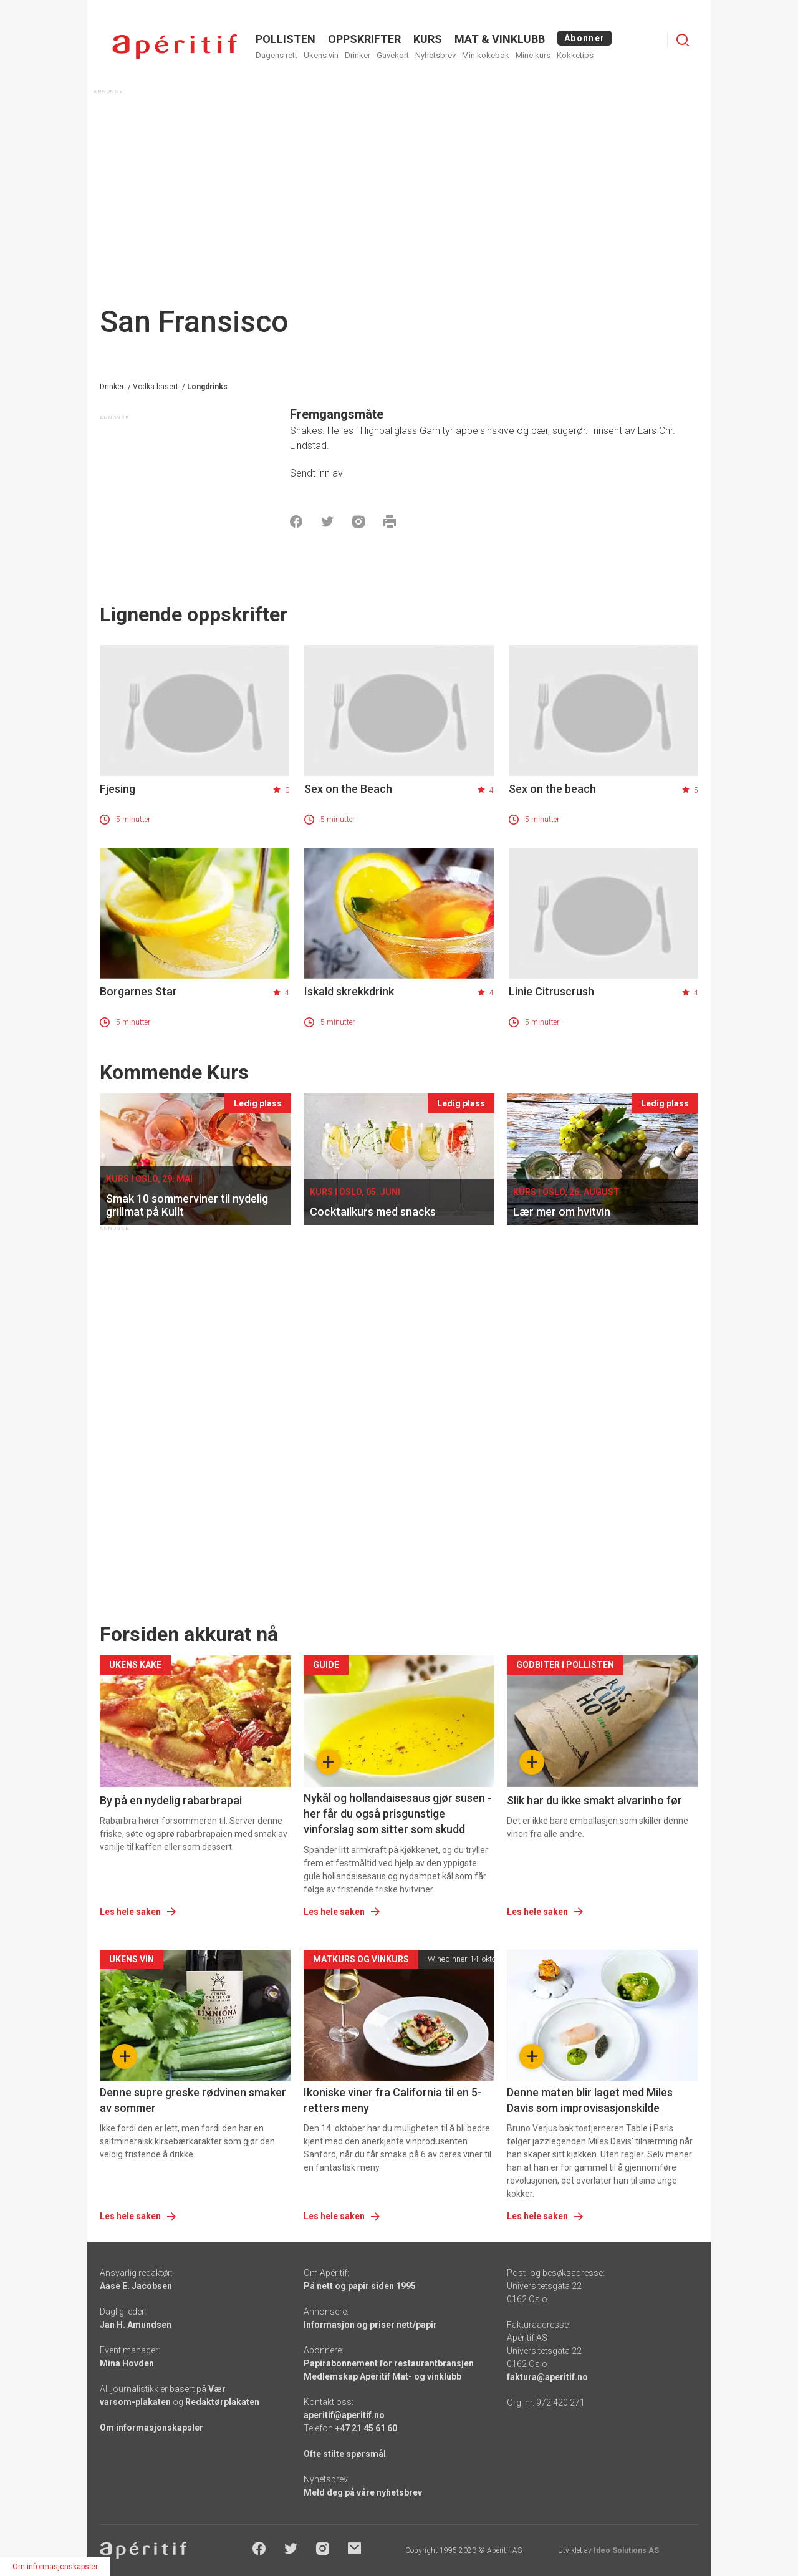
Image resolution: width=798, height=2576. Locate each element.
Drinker (357, 55)
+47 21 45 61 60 (366, 2428)
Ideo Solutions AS (626, 2550)
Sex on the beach (552, 788)
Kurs (427, 39)
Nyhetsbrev (435, 55)
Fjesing (117, 788)
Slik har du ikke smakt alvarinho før (594, 1800)
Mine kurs (533, 55)
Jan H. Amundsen (135, 2325)
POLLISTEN (285, 39)
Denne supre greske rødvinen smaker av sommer (193, 2100)
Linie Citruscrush (551, 991)
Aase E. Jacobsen (136, 2286)
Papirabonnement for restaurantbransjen (389, 2363)
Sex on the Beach (348, 788)
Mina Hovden (127, 2363)
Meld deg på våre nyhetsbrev (363, 2492)
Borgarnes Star (138, 991)
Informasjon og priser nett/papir (370, 2325)
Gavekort (393, 55)
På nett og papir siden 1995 (360, 2286)
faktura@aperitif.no (547, 2377)
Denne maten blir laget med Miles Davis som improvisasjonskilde (590, 2100)
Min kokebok (485, 55)
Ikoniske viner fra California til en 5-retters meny (393, 2100)
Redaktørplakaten (222, 2402)
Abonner (584, 38)
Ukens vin (321, 55)
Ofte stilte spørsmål (345, 2454)
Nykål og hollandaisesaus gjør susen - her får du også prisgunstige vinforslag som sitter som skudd (398, 1813)
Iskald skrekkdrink (349, 991)
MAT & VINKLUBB (499, 39)
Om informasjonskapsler (151, 2428)
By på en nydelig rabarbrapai (171, 1800)
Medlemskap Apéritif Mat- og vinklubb (382, 2376)
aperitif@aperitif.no (344, 2415)
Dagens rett (276, 55)
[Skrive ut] (389, 521)
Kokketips (575, 55)
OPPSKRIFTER (364, 39)
